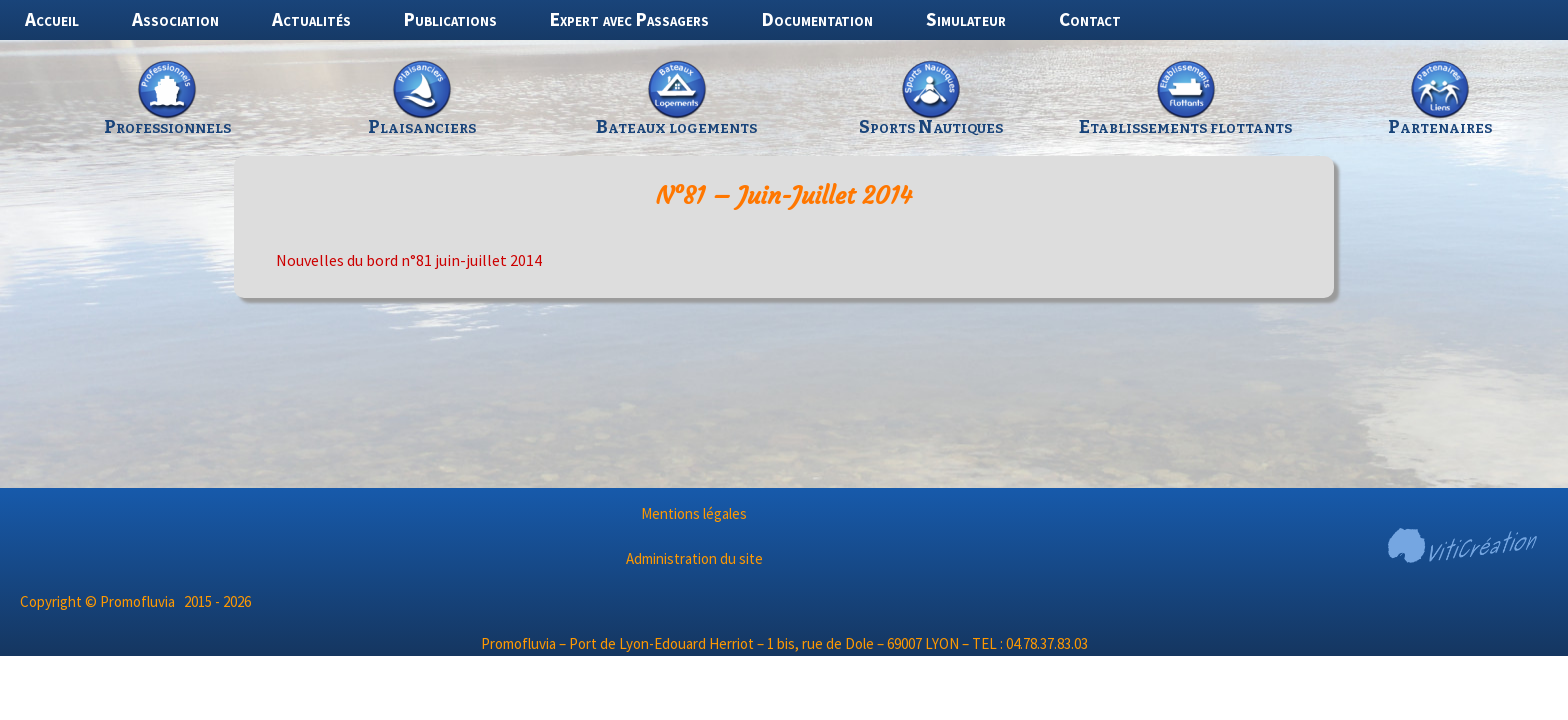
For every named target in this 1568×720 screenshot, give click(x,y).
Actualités (311, 19)
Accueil (52, 19)
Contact (1090, 19)
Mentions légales (694, 513)
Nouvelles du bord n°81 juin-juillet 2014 (409, 260)
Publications (450, 19)
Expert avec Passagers (629, 19)
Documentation (817, 19)
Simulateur (966, 19)
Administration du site (694, 558)
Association (175, 19)
